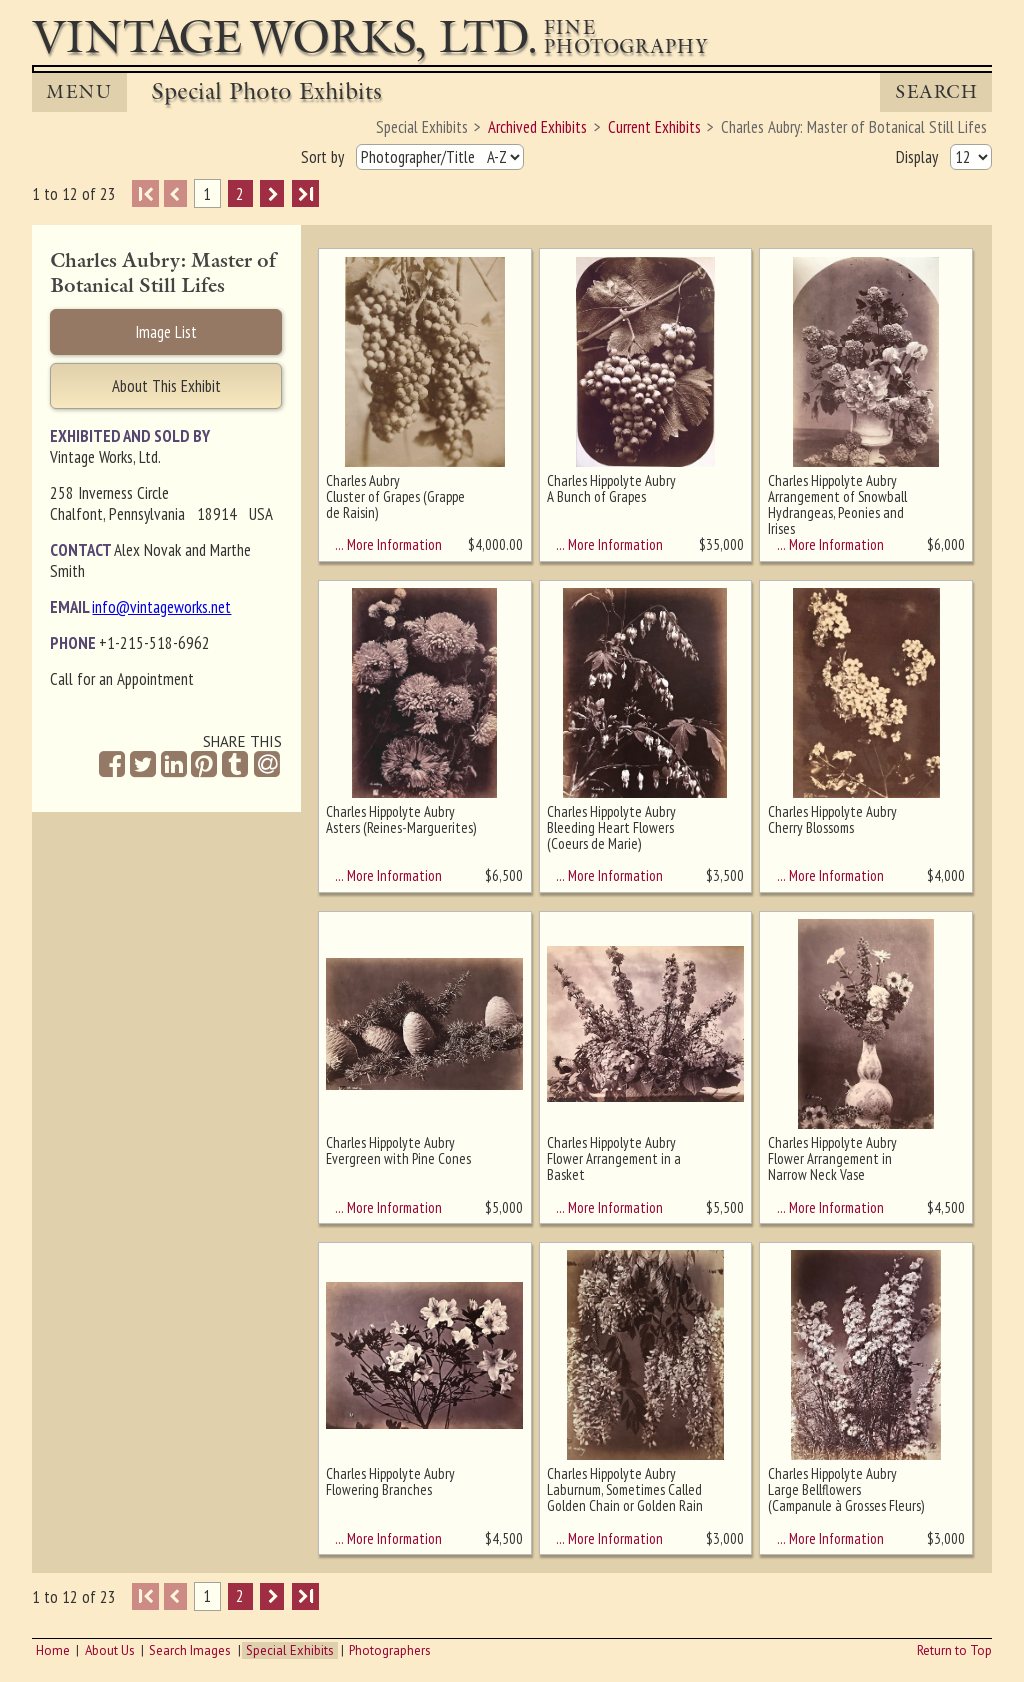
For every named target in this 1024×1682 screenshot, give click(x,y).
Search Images (190, 1650)
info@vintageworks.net (161, 607)
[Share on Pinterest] (204, 764)
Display (919, 157)
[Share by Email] (267, 766)
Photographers (390, 1650)
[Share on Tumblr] (235, 764)
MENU (79, 92)
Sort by (324, 157)
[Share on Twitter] (143, 764)
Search (936, 92)
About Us (110, 1650)
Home (53, 1650)
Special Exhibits (290, 1650)
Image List (166, 332)
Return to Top (954, 1650)
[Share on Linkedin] (174, 764)
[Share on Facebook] (112, 764)
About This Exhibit (166, 386)
